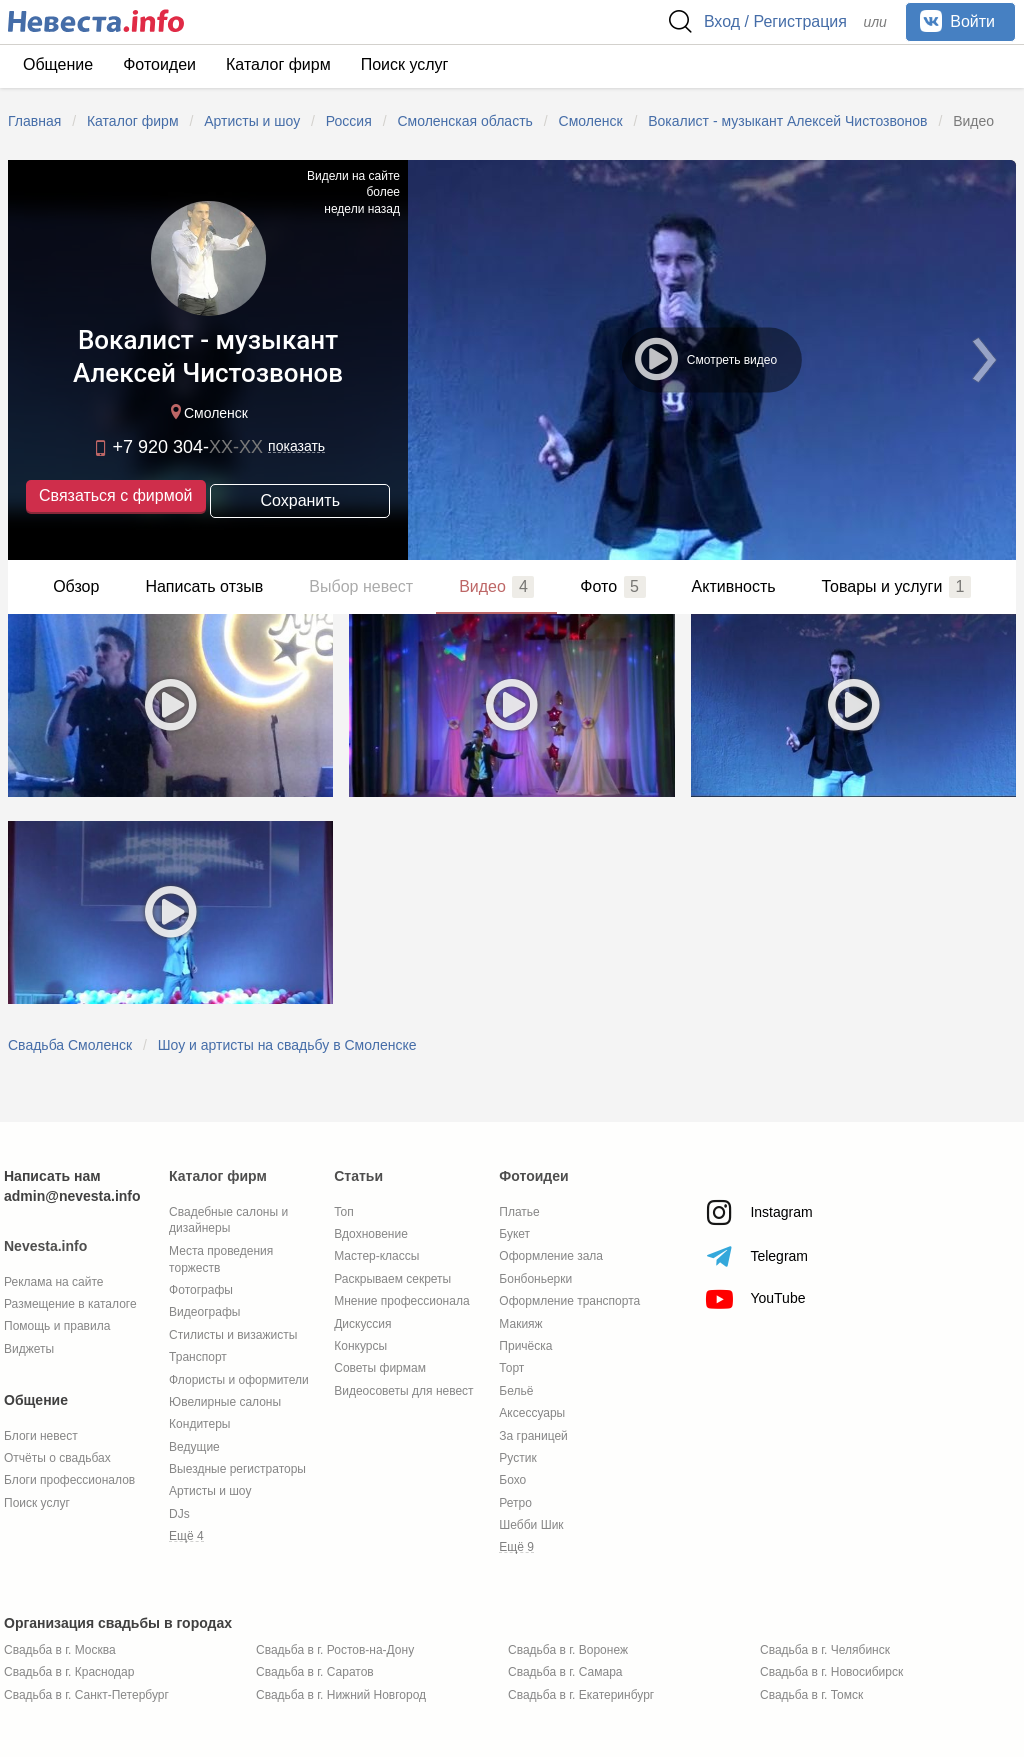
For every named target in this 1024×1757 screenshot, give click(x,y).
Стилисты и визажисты (233, 1335)
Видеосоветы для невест (403, 1391)
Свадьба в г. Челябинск (825, 1650)
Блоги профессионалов (69, 1480)
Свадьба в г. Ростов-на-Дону (335, 1650)
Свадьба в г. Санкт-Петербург (86, 1695)
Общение (58, 64)
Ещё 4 (186, 1536)
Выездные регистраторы (237, 1469)
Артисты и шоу (210, 1491)
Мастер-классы (376, 1256)
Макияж (520, 1324)
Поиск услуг (405, 64)
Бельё (516, 1391)
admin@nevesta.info (72, 1196)
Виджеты (29, 1349)
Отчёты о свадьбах (57, 1458)
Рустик (517, 1458)
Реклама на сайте (54, 1282)
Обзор (76, 586)
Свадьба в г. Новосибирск (831, 1672)
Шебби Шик (531, 1525)
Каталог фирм (278, 64)
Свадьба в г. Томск (811, 1695)
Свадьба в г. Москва (60, 1650)
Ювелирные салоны (225, 1402)
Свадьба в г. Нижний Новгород (341, 1695)
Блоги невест (41, 1436)
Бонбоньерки (535, 1279)
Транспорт (198, 1357)
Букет (514, 1234)
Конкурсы (360, 1346)
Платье (519, 1212)
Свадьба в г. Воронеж (568, 1650)
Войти (957, 21)
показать (296, 448)
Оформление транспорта (569, 1301)
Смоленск (207, 415)
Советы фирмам (380, 1368)
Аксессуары (532, 1413)
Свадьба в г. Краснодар (69, 1672)
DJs (179, 1514)
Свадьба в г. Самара (565, 1672)
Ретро (515, 1503)
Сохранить (300, 498)
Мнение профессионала (401, 1301)
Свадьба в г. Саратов (315, 1672)
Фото (612, 587)
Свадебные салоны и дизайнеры (228, 1220)
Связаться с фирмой (115, 497)
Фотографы (201, 1290)
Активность (734, 586)
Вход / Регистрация (775, 21)
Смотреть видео (704, 358)
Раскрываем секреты (392, 1279)
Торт (511, 1368)
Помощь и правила (57, 1326)
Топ (344, 1212)
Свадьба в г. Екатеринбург (581, 1695)
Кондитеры (199, 1424)
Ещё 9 (516, 1547)
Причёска (525, 1346)
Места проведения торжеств (221, 1259)
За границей (533, 1436)
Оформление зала (551, 1256)
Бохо (512, 1480)
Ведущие (194, 1447)
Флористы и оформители (239, 1380)
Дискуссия (362, 1324)
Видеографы (204, 1312)
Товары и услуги (896, 587)
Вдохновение (371, 1234)
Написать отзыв (204, 586)
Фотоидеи (159, 64)
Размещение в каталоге (70, 1304)
